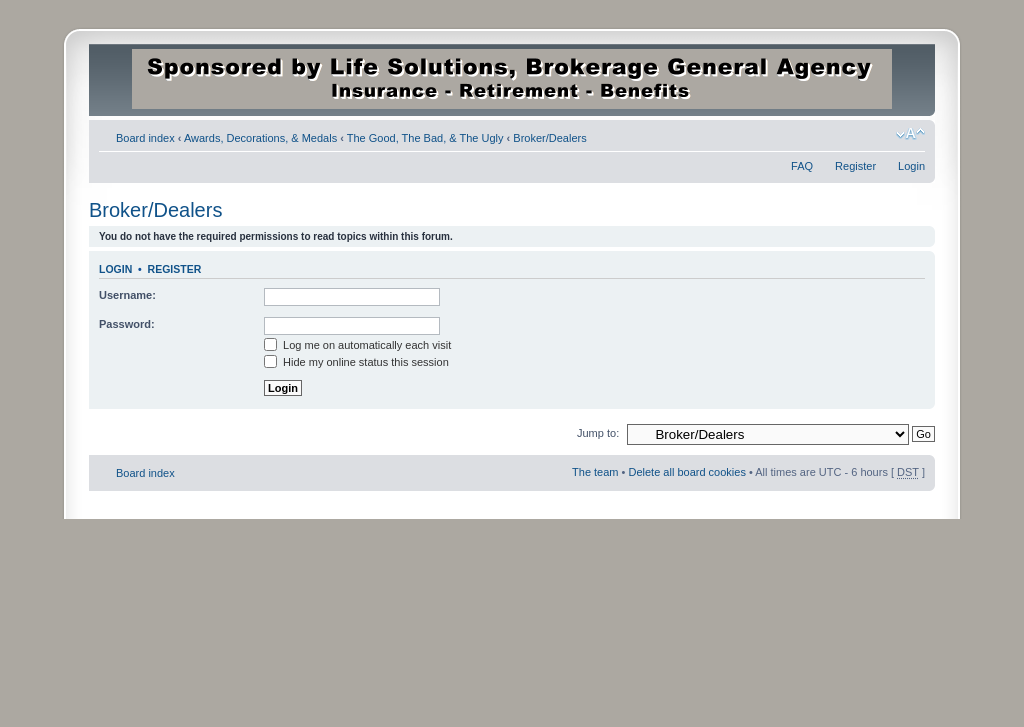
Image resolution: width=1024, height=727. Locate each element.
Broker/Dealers (549, 138)
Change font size (910, 134)
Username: (127, 295)
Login (911, 166)
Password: (127, 324)
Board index (145, 138)
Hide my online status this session (356, 362)
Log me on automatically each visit (357, 345)
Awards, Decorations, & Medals (260, 138)
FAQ (802, 166)
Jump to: (598, 433)
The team (595, 472)
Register (855, 166)
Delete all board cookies (686, 472)
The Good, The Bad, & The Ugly (425, 138)
